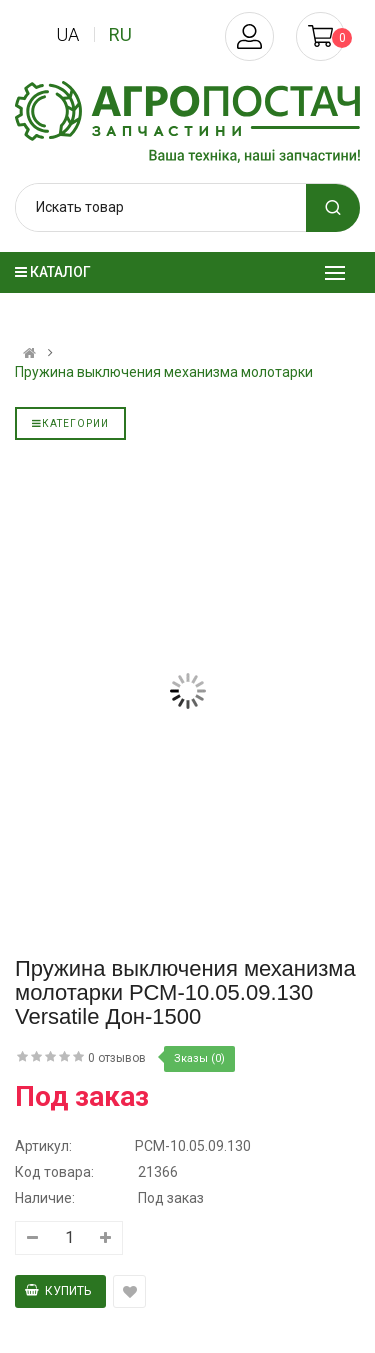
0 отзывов (117, 1058)
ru (120, 34)
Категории (70, 423)
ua (67, 34)
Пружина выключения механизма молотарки (164, 372)
